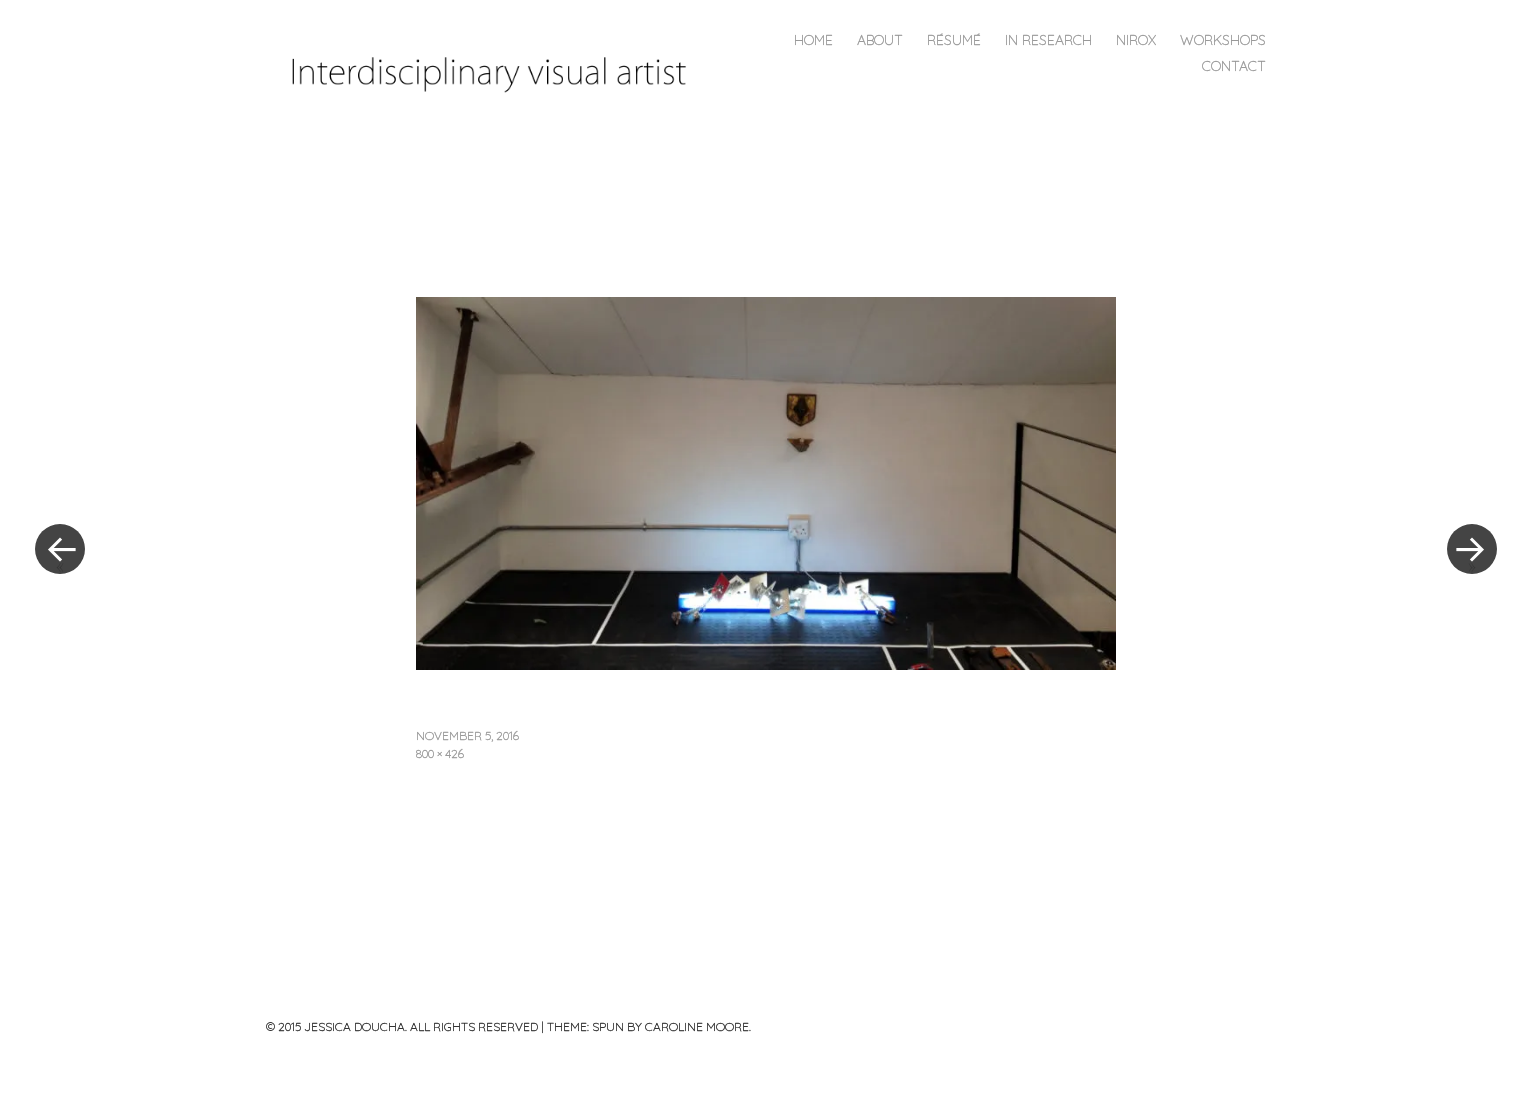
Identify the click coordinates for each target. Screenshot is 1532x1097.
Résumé (954, 40)
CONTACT (1234, 66)
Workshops (1223, 40)
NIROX (1136, 40)
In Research (1048, 40)
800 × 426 (440, 753)
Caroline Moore (697, 1026)
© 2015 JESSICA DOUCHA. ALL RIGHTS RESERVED (402, 1026)
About (880, 40)
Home (813, 40)
